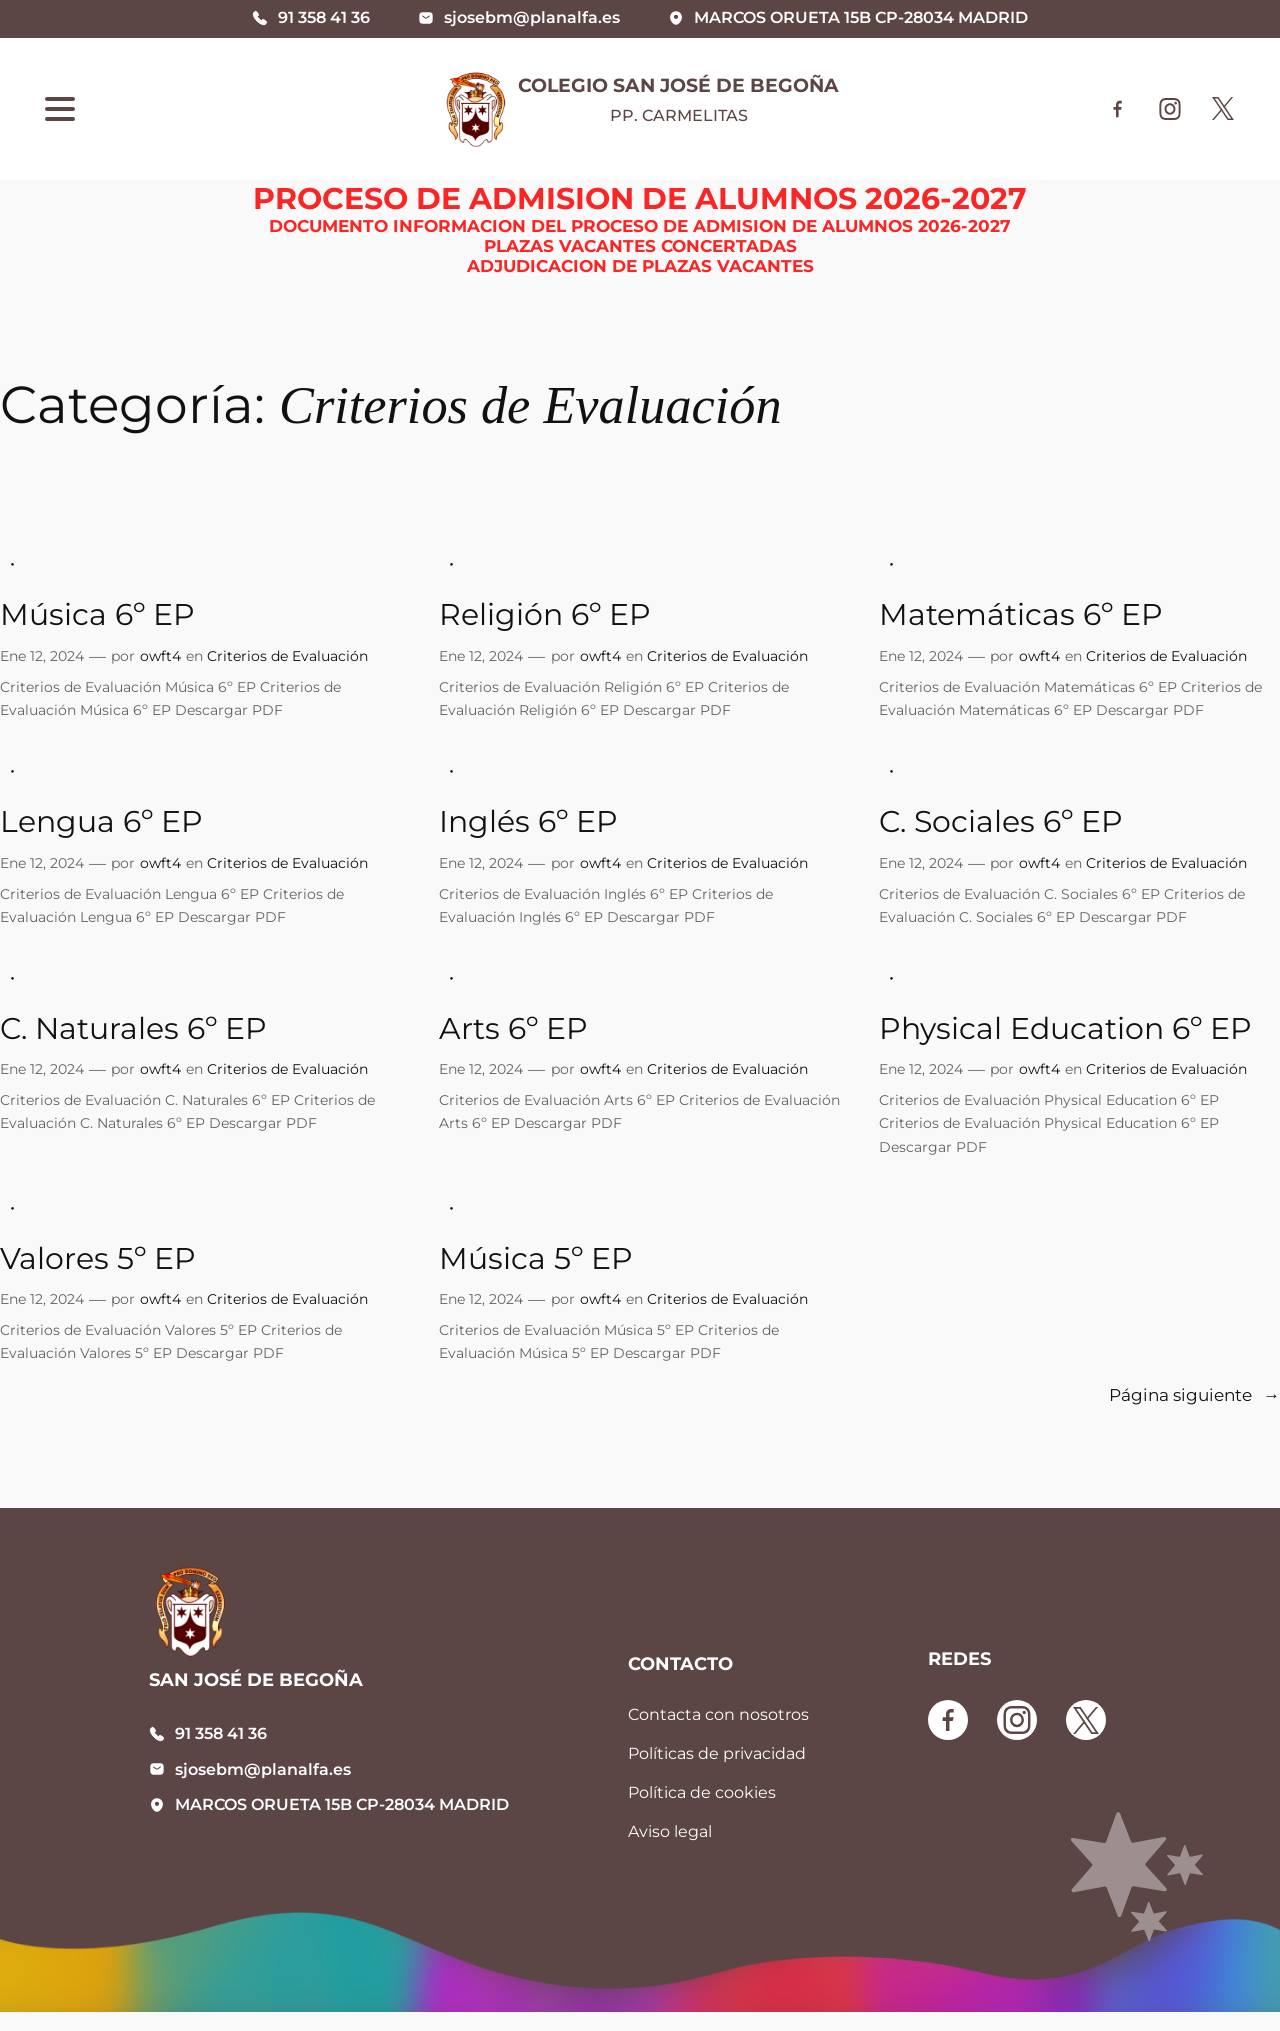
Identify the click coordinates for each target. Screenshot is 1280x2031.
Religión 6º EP (545, 614)
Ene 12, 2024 (42, 656)
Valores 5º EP (98, 1258)
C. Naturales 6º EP (133, 1028)
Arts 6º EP (513, 1028)
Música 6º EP (97, 614)
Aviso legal (670, 1831)
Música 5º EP (536, 1258)
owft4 (160, 656)
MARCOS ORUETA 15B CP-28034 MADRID (342, 1804)
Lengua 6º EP (101, 821)
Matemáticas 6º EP (1021, 614)
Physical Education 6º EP (1065, 1028)
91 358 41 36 (221, 1733)
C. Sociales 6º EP (1001, 821)
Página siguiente (1194, 1395)
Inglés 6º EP (528, 821)
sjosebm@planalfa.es (263, 1769)
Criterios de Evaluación (287, 656)
